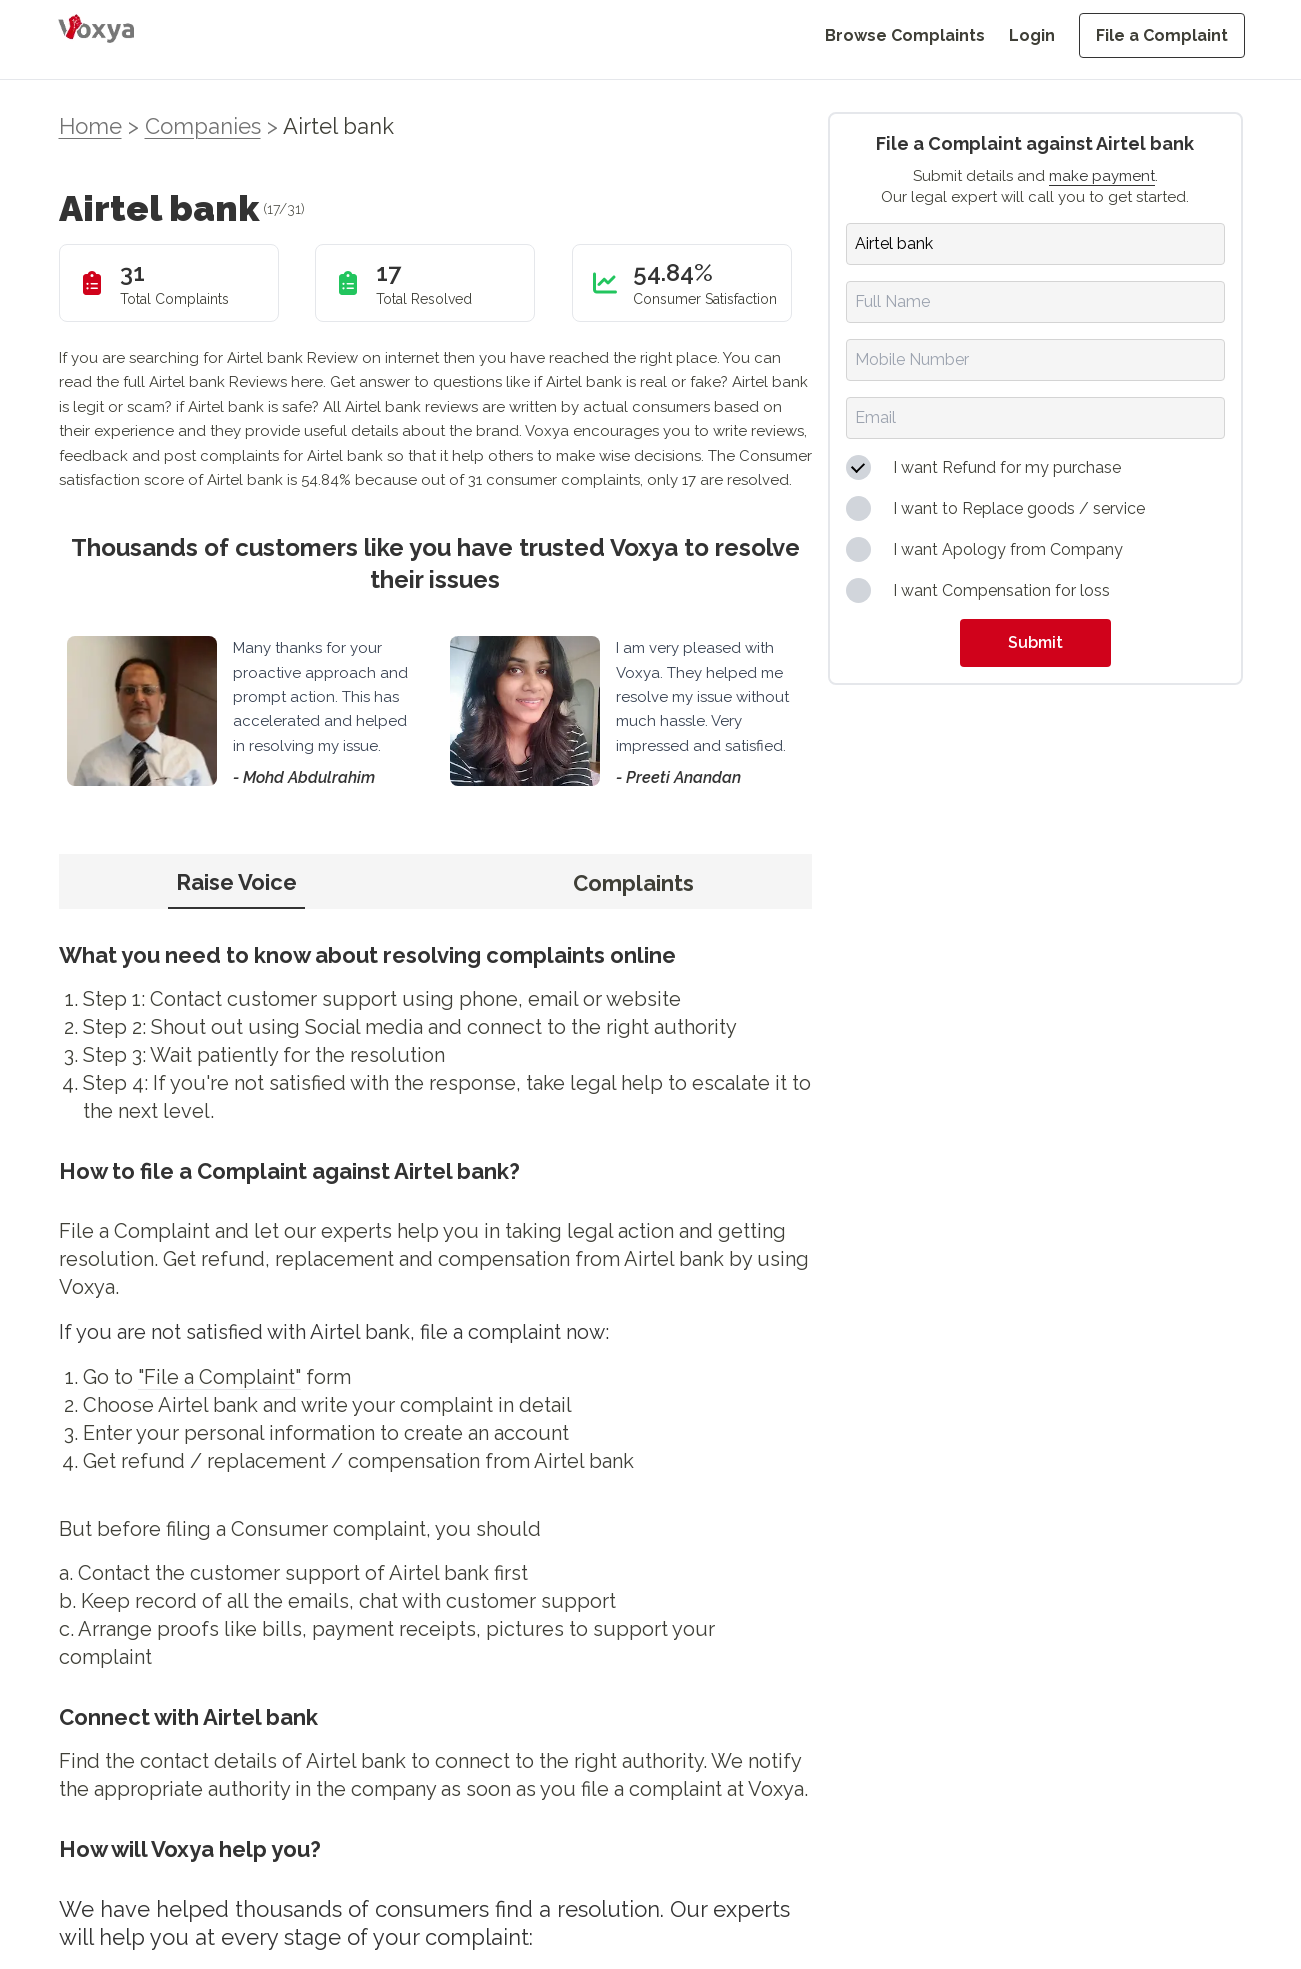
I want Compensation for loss (1001, 590)
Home (90, 126)
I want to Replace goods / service (1019, 508)
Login (1032, 35)
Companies (203, 126)
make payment (1102, 176)
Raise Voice (236, 882)
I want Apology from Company (1008, 549)
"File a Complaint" (219, 1377)
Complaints (633, 883)
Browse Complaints (905, 35)
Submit (1035, 642)
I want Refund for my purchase (1007, 467)
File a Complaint (1162, 35)
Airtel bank (338, 126)
